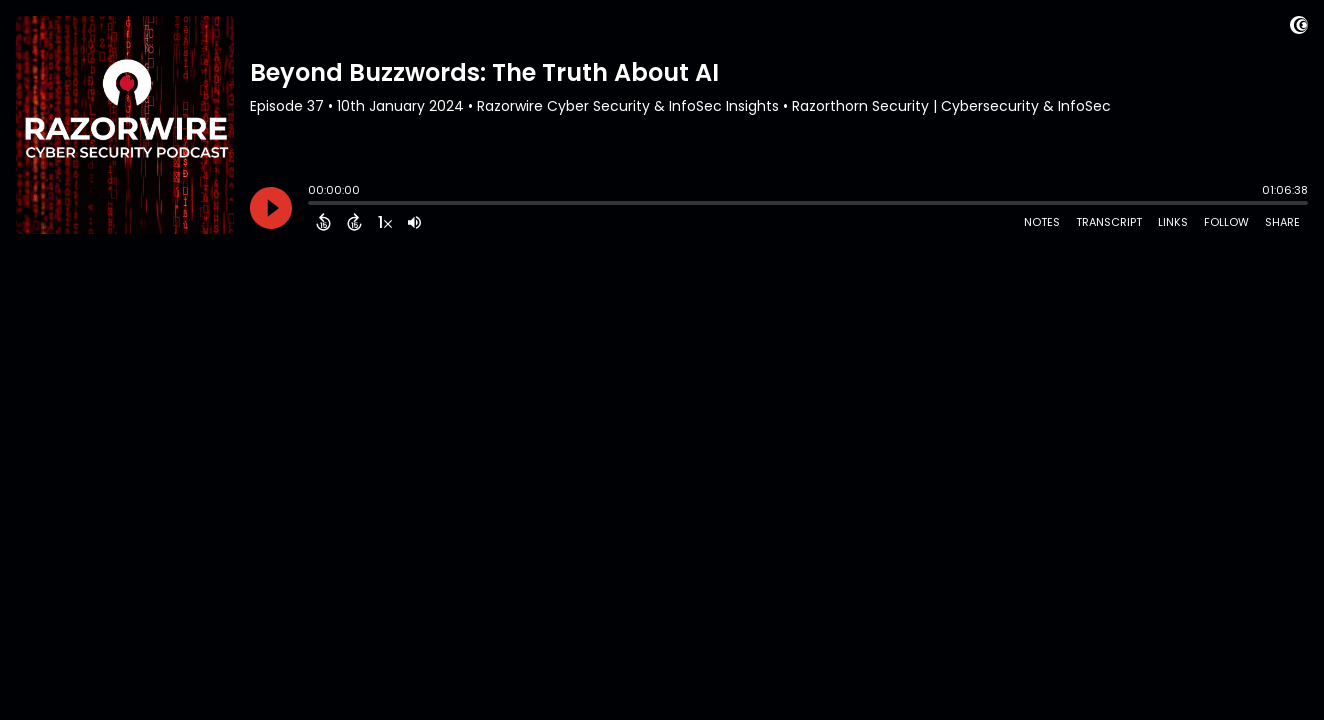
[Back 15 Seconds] (323, 222)
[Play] (271, 208)
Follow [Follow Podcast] (1226, 222)
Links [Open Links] (1173, 222)
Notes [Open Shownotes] (1042, 222)
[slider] (313, 205)
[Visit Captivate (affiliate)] (1299, 28)
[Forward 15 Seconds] (354, 222)
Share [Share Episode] (1282, 222)
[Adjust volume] (414, 222)
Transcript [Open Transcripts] (1109, 222)
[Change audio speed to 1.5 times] (385, 222)
